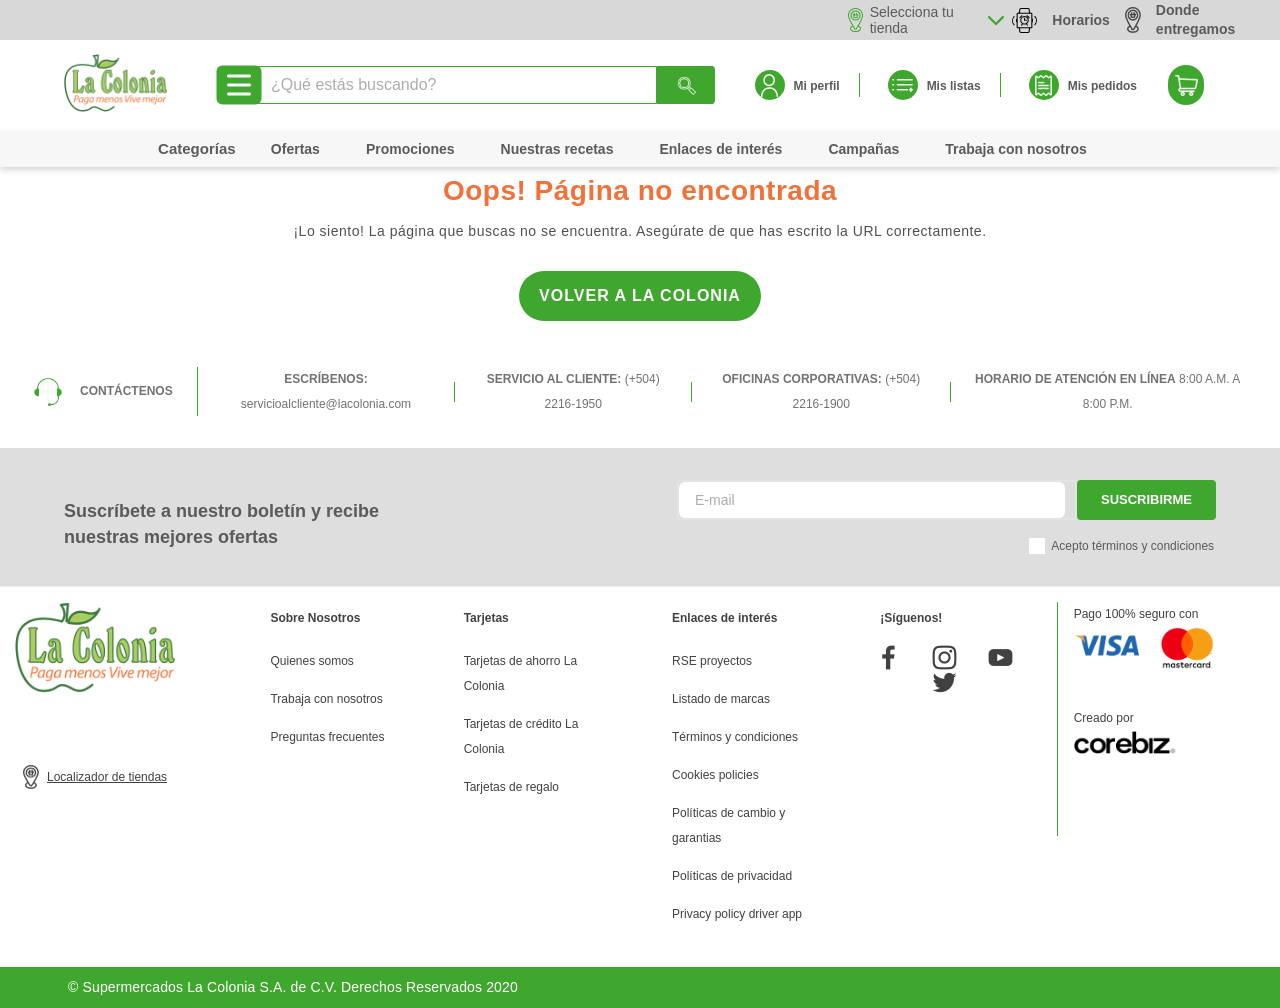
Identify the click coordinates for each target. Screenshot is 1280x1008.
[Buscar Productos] (686, 85)
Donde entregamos (1180, 19)
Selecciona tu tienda (912, 20)
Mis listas (954, 86)
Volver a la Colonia (640, 295)
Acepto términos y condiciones (1132, 546)
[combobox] (484, 85)
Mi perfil (817, 86)
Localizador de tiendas (107, 777)
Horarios (1081, 20)
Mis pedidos (1102, 86)
